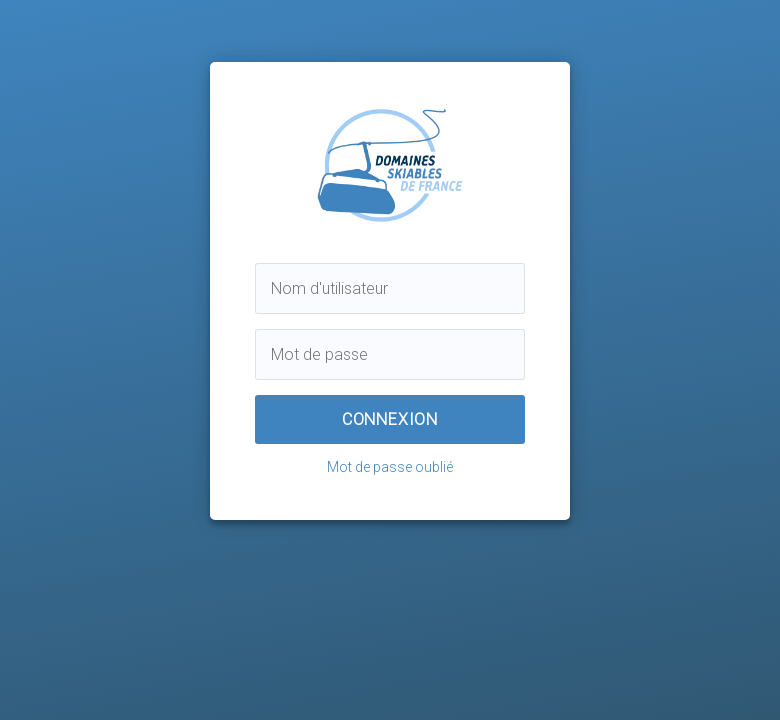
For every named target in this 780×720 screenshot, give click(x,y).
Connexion (390, 419)
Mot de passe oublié (390, 467)
